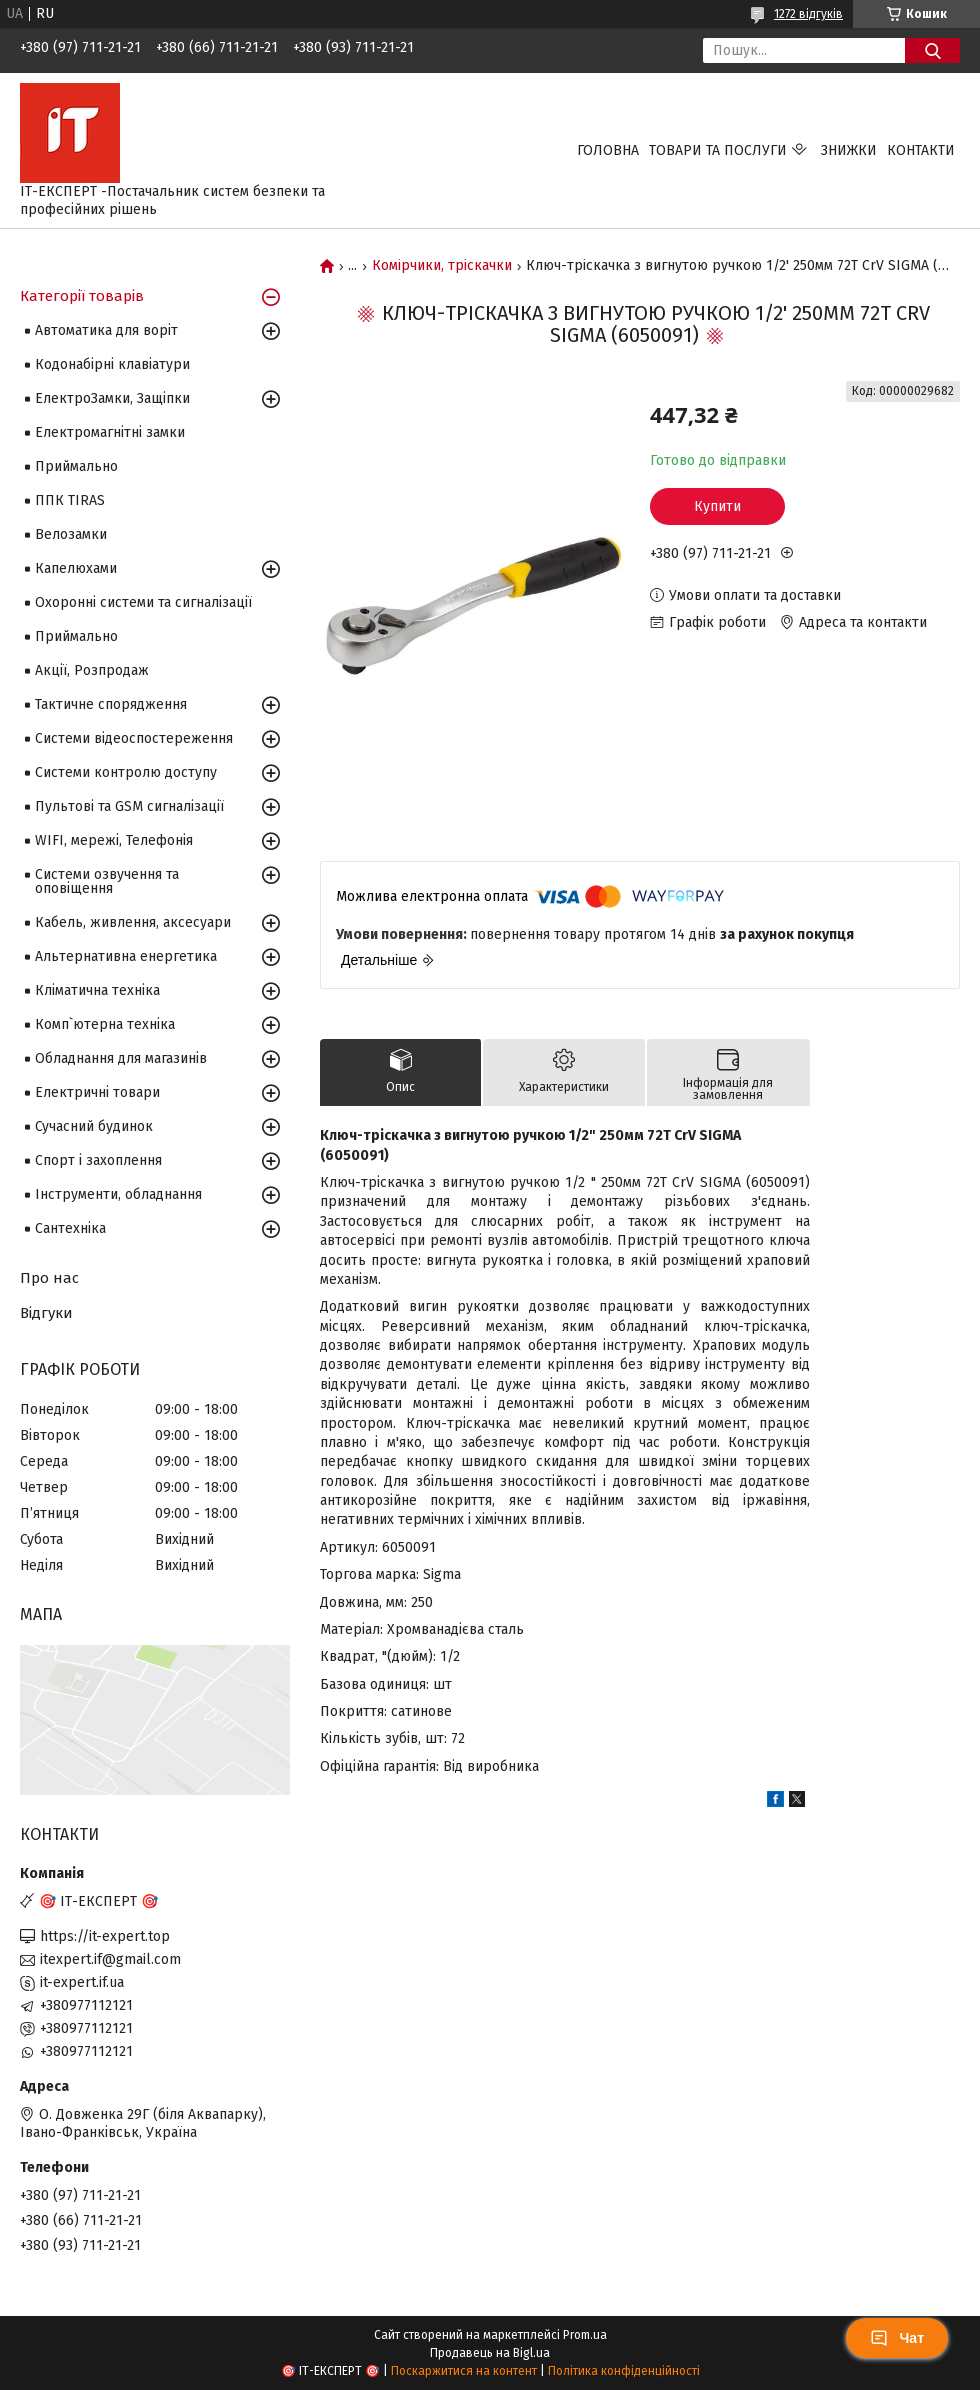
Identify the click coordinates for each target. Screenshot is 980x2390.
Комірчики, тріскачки (442, 266)
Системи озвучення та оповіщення (107, 881)
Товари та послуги (718, 150)
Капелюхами (76, 568)
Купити (717, 506)
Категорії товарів (82, 296)
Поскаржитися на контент (464, 2371)
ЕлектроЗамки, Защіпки (112, 398)
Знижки (849, 150)
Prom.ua (585, 2335)
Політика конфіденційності (624, 2371)
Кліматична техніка (97, 990)
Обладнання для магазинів (121, 1058)
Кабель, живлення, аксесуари (133, 922)
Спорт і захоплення (98, 1160)
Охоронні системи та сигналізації (143, 602)
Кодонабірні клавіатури (112, 364)
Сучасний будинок (94, 1126)
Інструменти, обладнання (118, 1194)
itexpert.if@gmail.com (110, 1959)
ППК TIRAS (70, 500)
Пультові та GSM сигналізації (129, 806)
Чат (897, 2338)
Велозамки (71, 534)
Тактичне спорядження (111, 704)
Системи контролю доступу (126, 772)
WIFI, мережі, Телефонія (114, 840)
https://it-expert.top (105, 1936)
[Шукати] (932, 50)
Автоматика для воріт (106, 330)
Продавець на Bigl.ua (490, 2353)
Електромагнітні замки (110, 432)
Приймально (76, 466)
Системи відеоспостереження (134, 738)
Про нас (49, 1278)
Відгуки (46, 1313)
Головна (608, 150)
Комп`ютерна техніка (105, 1024)
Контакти (921, 150)
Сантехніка (70, 1228)
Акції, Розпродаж (92, 670)
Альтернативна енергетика (126, 956)
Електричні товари (97, 1092)
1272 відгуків (808, 14)
